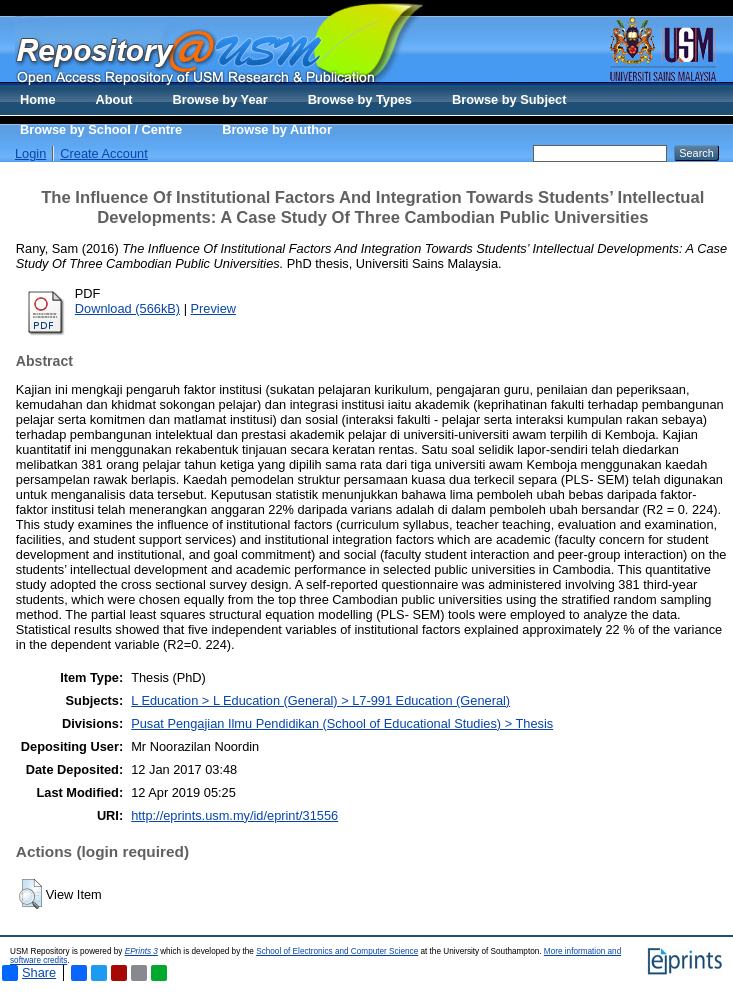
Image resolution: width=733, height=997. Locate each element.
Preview (214, 308)
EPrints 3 (141, 951)
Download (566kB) (127, 308)
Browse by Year (220, 99)
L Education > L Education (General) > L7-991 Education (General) (320, 700)
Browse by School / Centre (101, 129)
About (114, 99)
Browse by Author (277, 129)
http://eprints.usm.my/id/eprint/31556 (234, 815)
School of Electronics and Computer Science (337, 951)
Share (29, 973)
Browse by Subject (509, 99)
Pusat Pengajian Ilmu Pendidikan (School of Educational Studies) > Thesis (342, 723)
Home (38, 99)
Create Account (104, 153)
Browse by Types (360, 99)
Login (30, 153)
